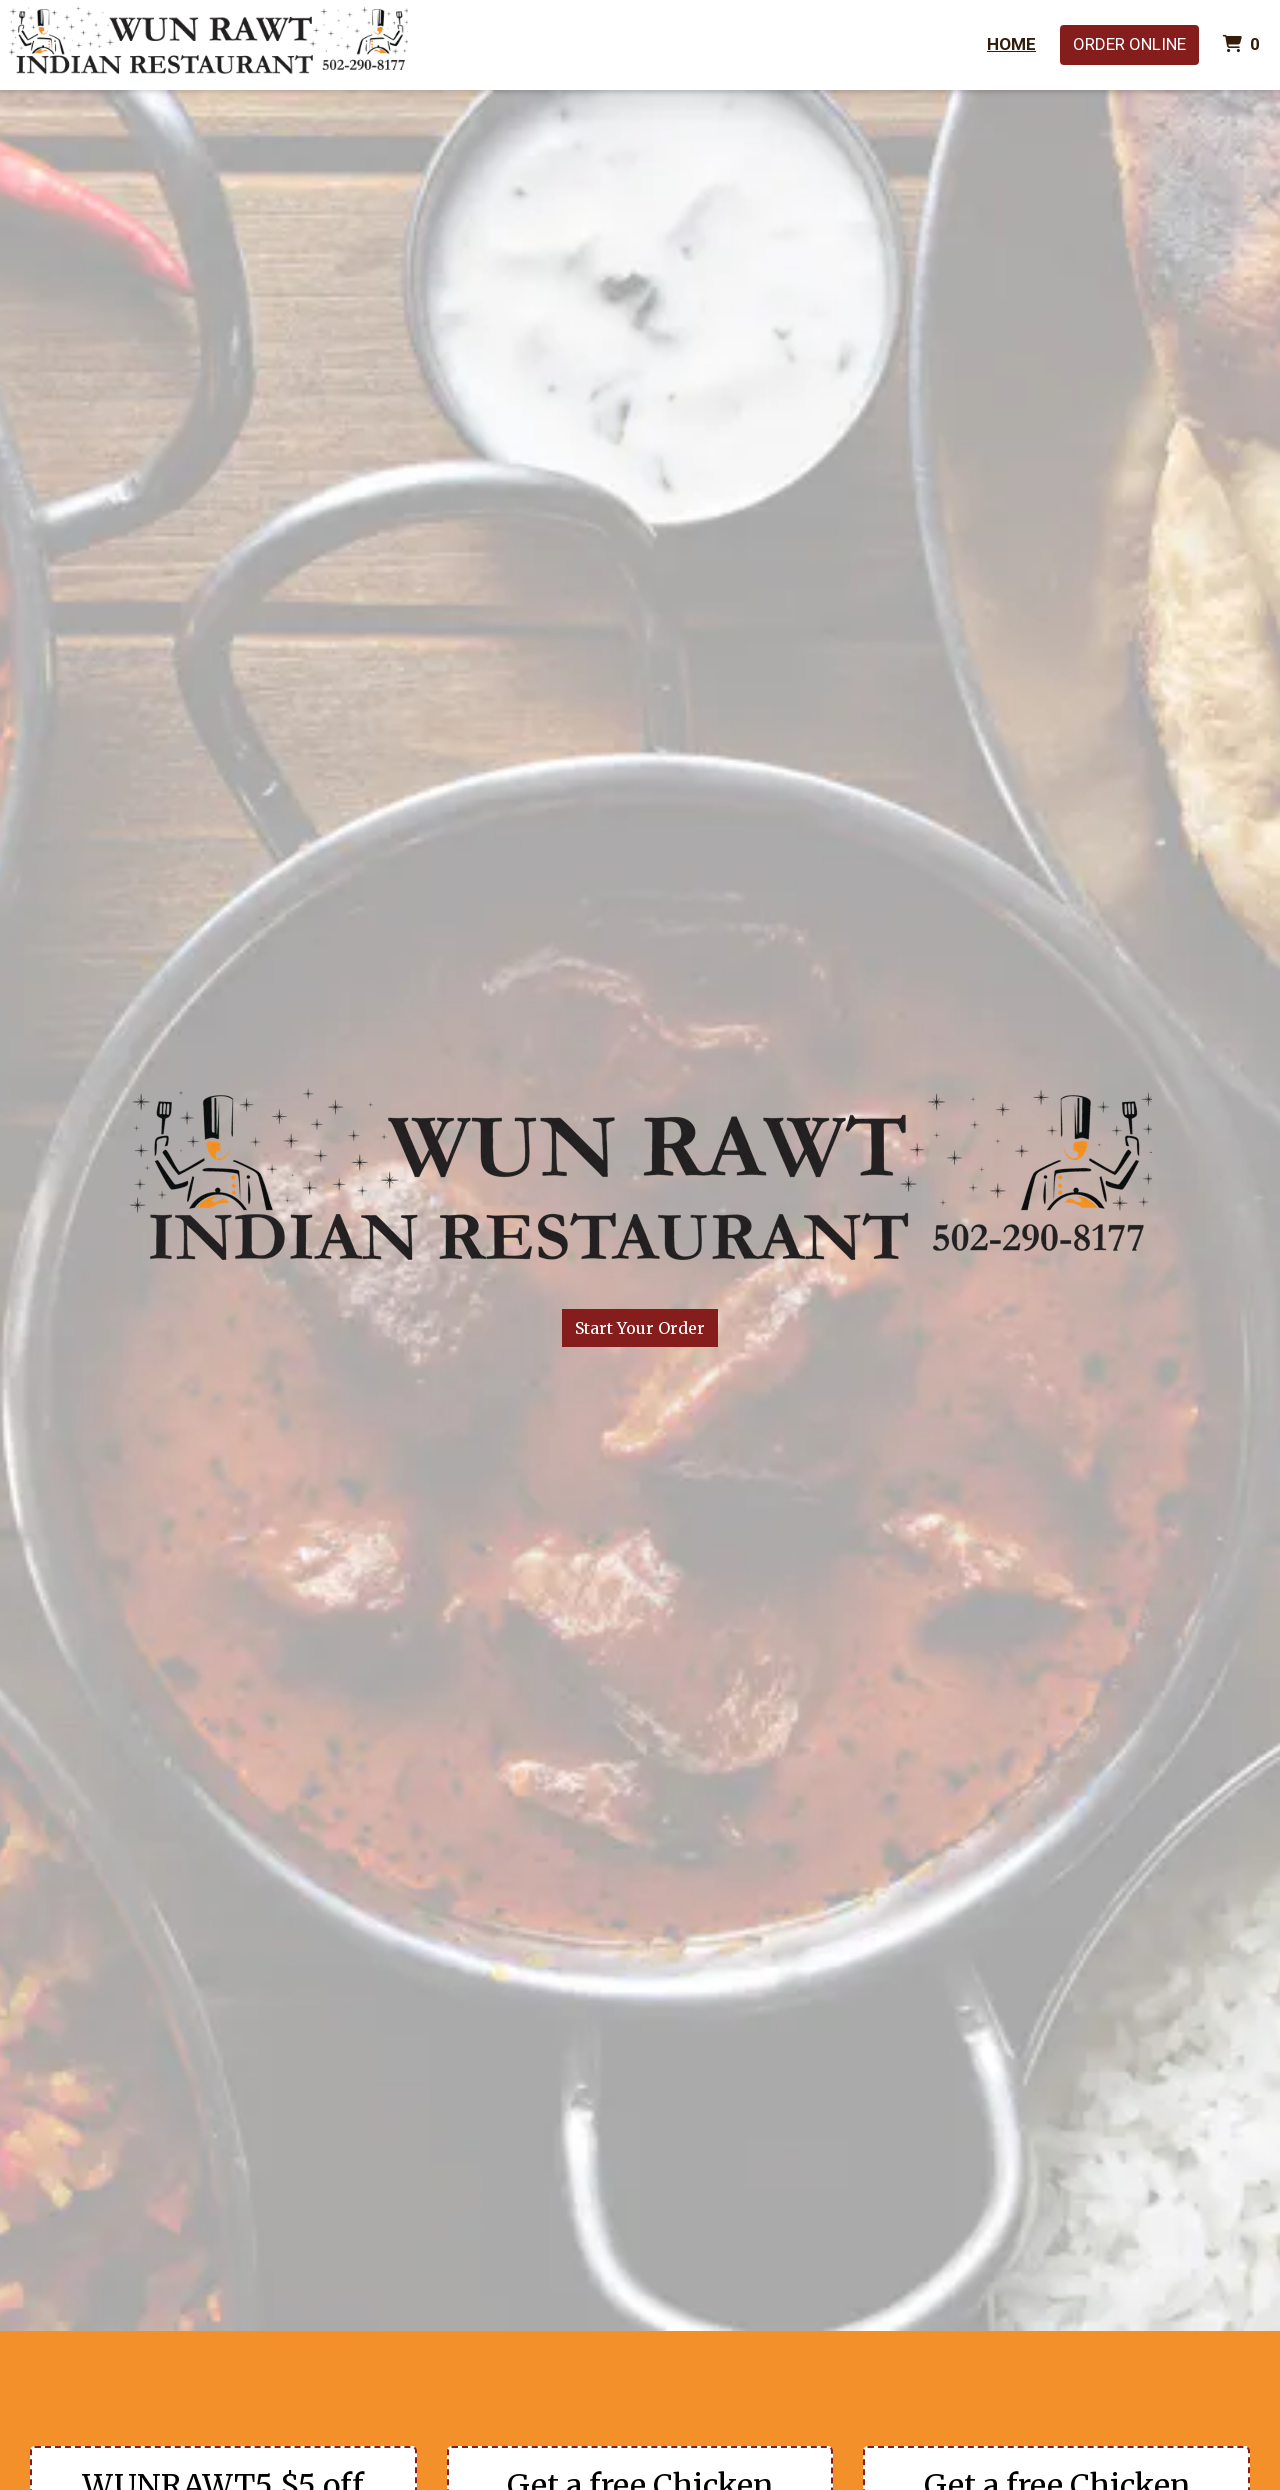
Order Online (1129, 44)
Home (1011, 44)
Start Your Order (640, 1328)
